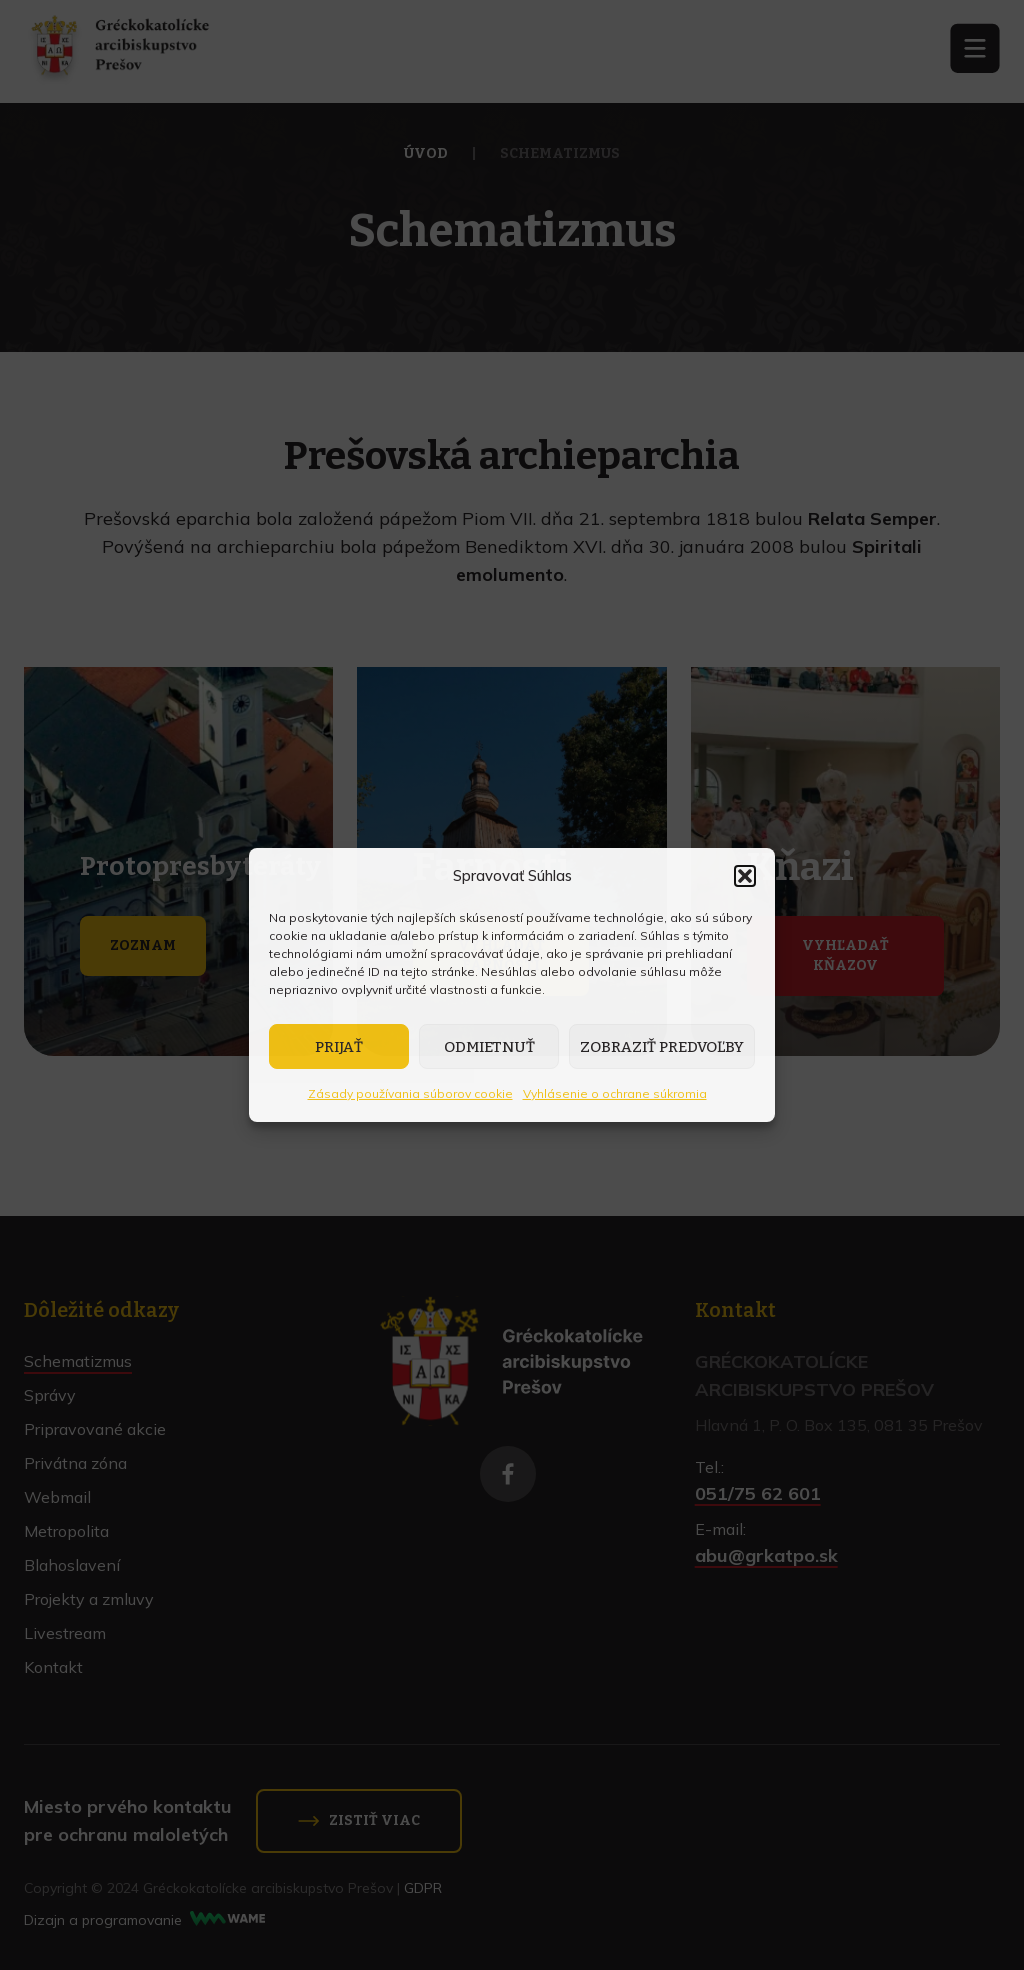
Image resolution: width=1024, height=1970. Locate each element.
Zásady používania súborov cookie (410, 1093)
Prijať (339, 1047)
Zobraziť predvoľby (662, 1047)
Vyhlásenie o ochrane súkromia (615, 1093)
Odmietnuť (489, 1047)
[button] (745, 876)
